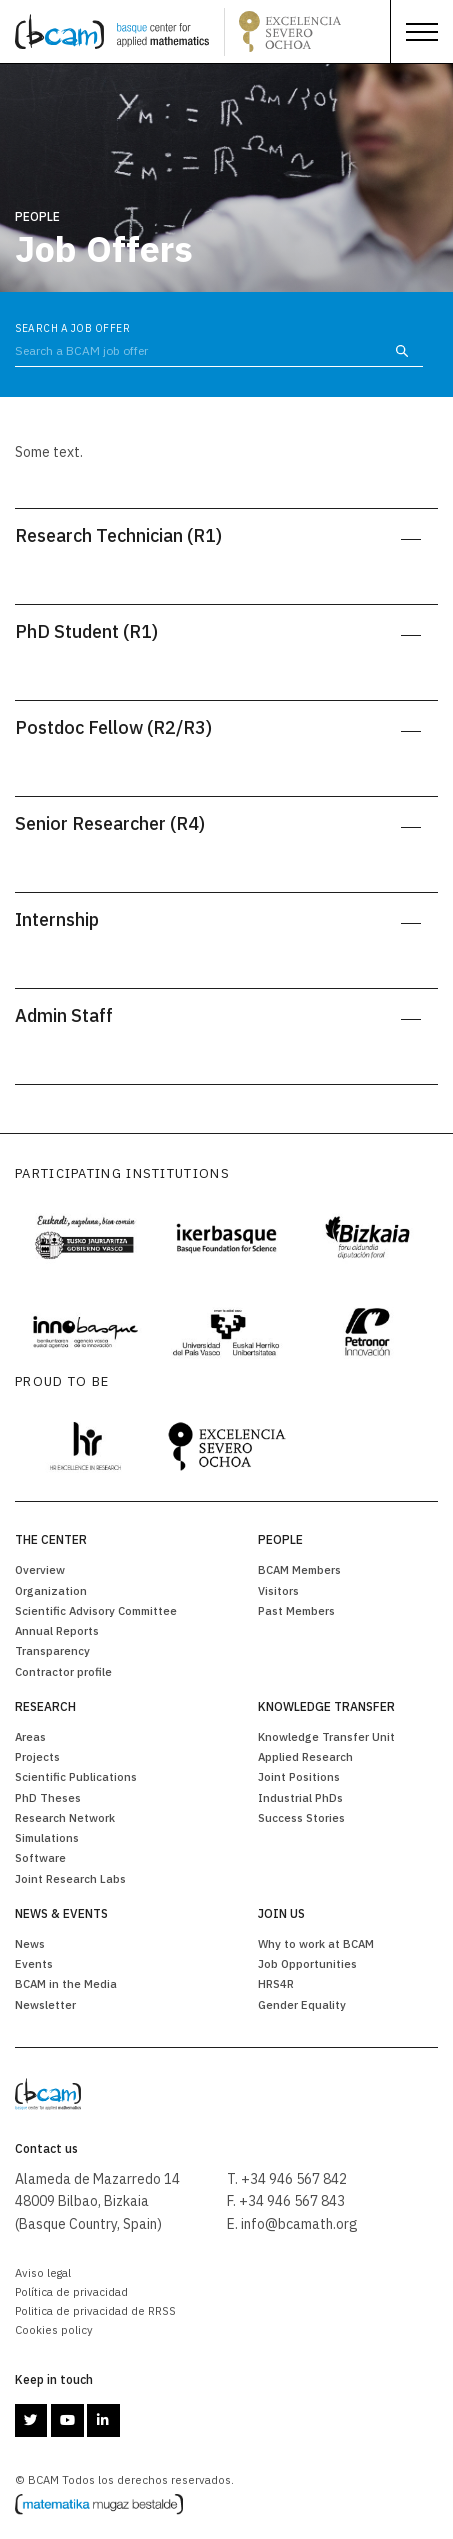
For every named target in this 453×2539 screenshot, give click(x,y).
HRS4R (276, 1983)
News (30, 1943)
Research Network (65, 1817)
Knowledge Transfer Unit (326, 1736)
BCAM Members (299, 1569)
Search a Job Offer (72, 328)
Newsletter (45, 2004)
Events (34, 1963)
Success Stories (301, 1817)
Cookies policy (54, 2329)
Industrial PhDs (300, 1797)
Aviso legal (43, 2272)
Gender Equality (302, 2004)
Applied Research (305, 1756)
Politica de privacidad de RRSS (95, 2310)
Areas (30, 1736)
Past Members (296, 1610)
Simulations (47, 1837)
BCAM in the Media (66, 1983)
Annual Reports (57, 1630)
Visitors (278, 1590)
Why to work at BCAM (316, 1943)
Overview (40, 1569)
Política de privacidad (71, 2291)
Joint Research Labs (70, 1878)
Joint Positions (299, 1776)
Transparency (52, 1650)
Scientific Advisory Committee (96, 1610)
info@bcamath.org (299, 2224)
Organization (51, 1590)
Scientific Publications (76, 1776)
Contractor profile (63, 1671)
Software (40, 1857)
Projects (37, 1756)
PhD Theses (48, 1797)
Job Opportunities (307, 1963)
